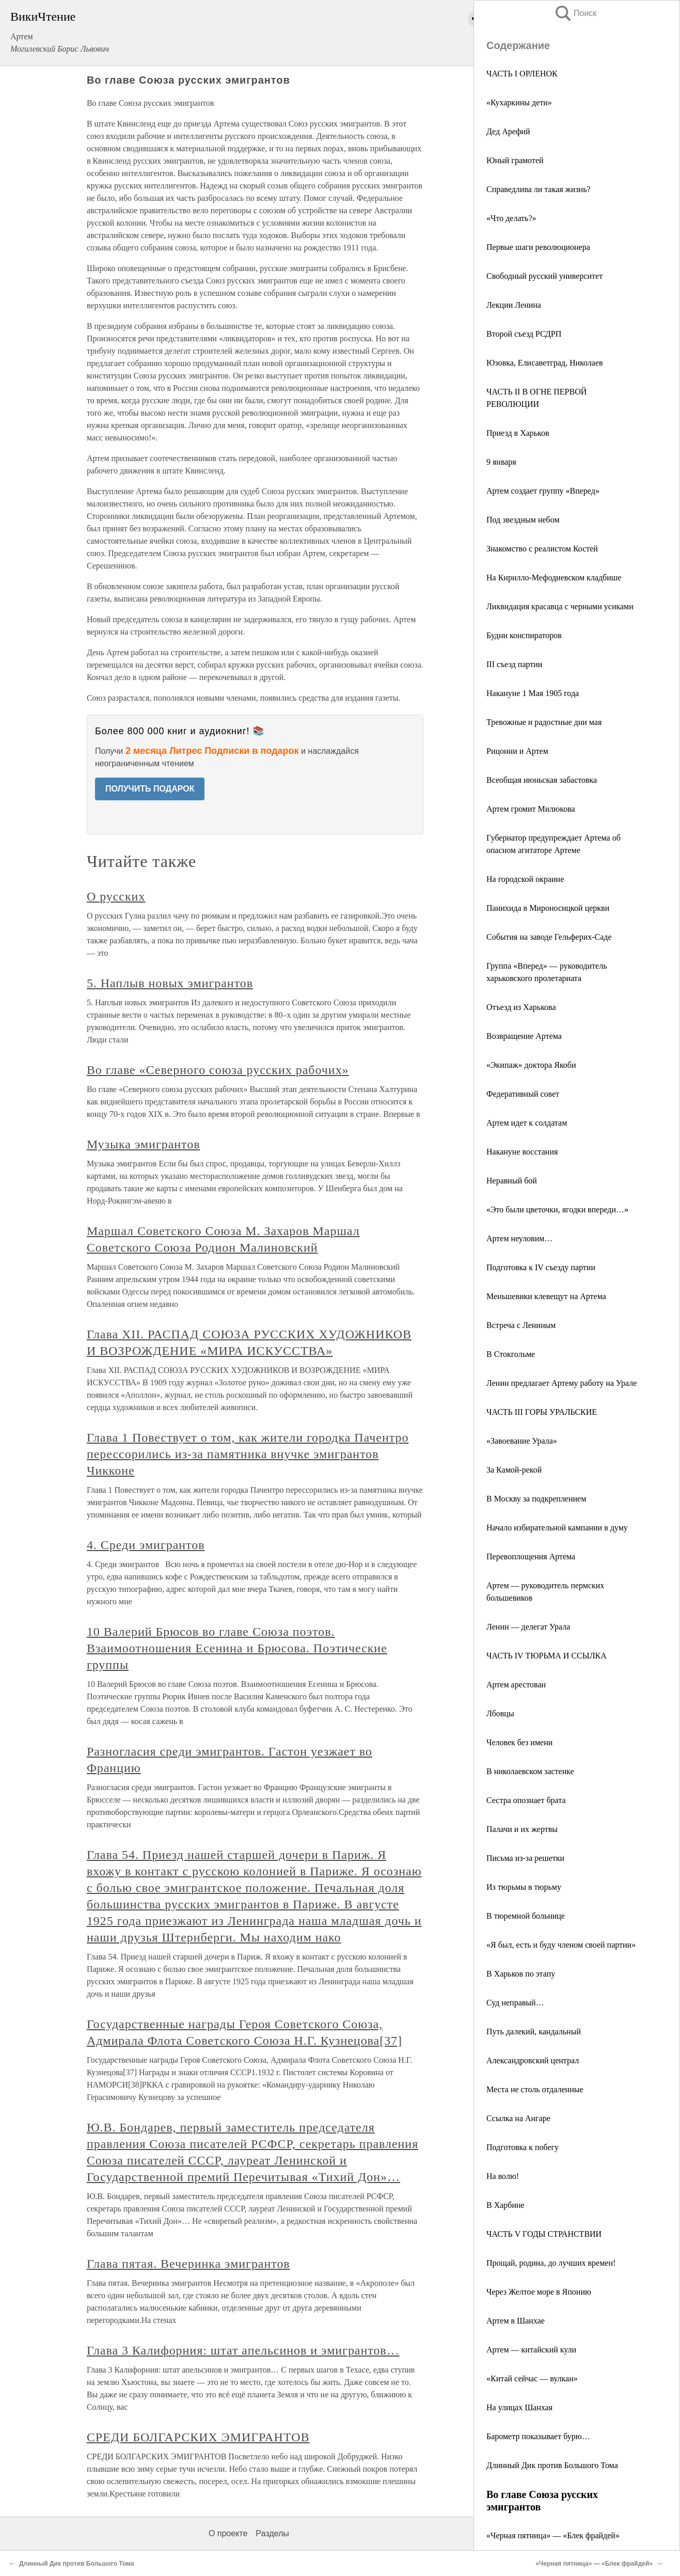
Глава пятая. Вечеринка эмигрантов (188, 2263)
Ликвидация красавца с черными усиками (560, 606)
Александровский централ (532, 2060)
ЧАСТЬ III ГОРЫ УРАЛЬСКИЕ (541, 1412)
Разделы (272, 2533)
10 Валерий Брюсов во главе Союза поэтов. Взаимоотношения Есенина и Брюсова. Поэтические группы (237, 1648)
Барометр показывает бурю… (538, 2436)
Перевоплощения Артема (530, 1556)
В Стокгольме (510, 1354)
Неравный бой (511, 1180)
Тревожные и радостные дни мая (544, 722)
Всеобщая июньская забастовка (541, 780)
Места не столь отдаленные (534, 2089)
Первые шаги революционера (538, 247)
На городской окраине (525, 879)
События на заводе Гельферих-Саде (549, 937)
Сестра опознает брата (526, 1800)
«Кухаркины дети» (519, 102)
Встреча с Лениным (521, 1325)
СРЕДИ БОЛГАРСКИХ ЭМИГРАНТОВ (198, 2437)
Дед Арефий (508, 131)
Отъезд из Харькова (521, 1007)
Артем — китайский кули (531, 2349)
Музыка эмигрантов (143, 1144)
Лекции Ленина (513, 305)
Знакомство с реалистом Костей (542, 548)
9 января (501, 461)
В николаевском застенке (530, 1771)
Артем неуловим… (519, 1238)
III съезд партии (514, 664)
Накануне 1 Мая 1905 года (532, 693)
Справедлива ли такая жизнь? (538, 189)
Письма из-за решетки (525, 1858)
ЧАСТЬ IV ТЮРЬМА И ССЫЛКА (546, 1655)
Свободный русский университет (544, 276)
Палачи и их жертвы (522, 1829)
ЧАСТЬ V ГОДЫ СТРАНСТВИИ (544, 2234)
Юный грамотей (515, 160)
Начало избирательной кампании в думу (557, 1527)
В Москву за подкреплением (536, 1498)
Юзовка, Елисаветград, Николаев (544, 362)
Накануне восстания (522, 1151)
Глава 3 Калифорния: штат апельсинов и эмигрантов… (243, 2350)
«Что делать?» (511, 218)
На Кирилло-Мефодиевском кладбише (553, 577)
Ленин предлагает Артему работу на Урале (561, 1383)
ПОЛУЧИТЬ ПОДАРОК (150, 788)
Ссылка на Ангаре (518, 2118)
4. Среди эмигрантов (146, 1545)
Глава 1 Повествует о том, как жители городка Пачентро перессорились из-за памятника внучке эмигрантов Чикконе (247, 1454)
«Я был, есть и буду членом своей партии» (561, 1944)
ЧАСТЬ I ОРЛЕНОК (522, 73)
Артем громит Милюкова (530, 808)
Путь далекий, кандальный (533, 2031)
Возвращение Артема (524, 1036)
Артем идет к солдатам (526, 1122)
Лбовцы (500, 1713)
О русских (116, 896)
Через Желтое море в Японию (538, 2291)
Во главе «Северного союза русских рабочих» (218, 1070)
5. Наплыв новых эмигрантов (170, 983)
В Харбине (505, 2205)
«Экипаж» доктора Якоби (531, 1065)
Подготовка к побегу (522, 2147)
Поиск (575, 13)
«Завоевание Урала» (521, 1440)
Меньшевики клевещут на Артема (546, 1296)
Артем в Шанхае (515, 2320)
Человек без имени (519, 1742)
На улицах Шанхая (519, 2407)
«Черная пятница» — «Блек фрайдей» (553, 2535)
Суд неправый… (515, 2002)
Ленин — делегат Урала (528, 1626)
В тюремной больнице (525, 1915)
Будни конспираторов (524, 635)
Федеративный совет (522, 1093)
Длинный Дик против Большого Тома (552, 2465)
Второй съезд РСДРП (523, 333)
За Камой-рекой (514, 1469)
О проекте (228, 2533)
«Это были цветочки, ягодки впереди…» (557, 1209)
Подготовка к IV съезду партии (540, 1267)
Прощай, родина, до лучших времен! (550, 2262)
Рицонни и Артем (517, 751)
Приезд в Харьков (517, 433)
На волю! (502, 2176)
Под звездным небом (523, 519)
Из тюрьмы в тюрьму (523, 1887)
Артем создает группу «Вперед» (542, 490)
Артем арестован (516, 1684)
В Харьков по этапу (520, 1973)
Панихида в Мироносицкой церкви (547, 908)
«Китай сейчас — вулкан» (532, 2378)
